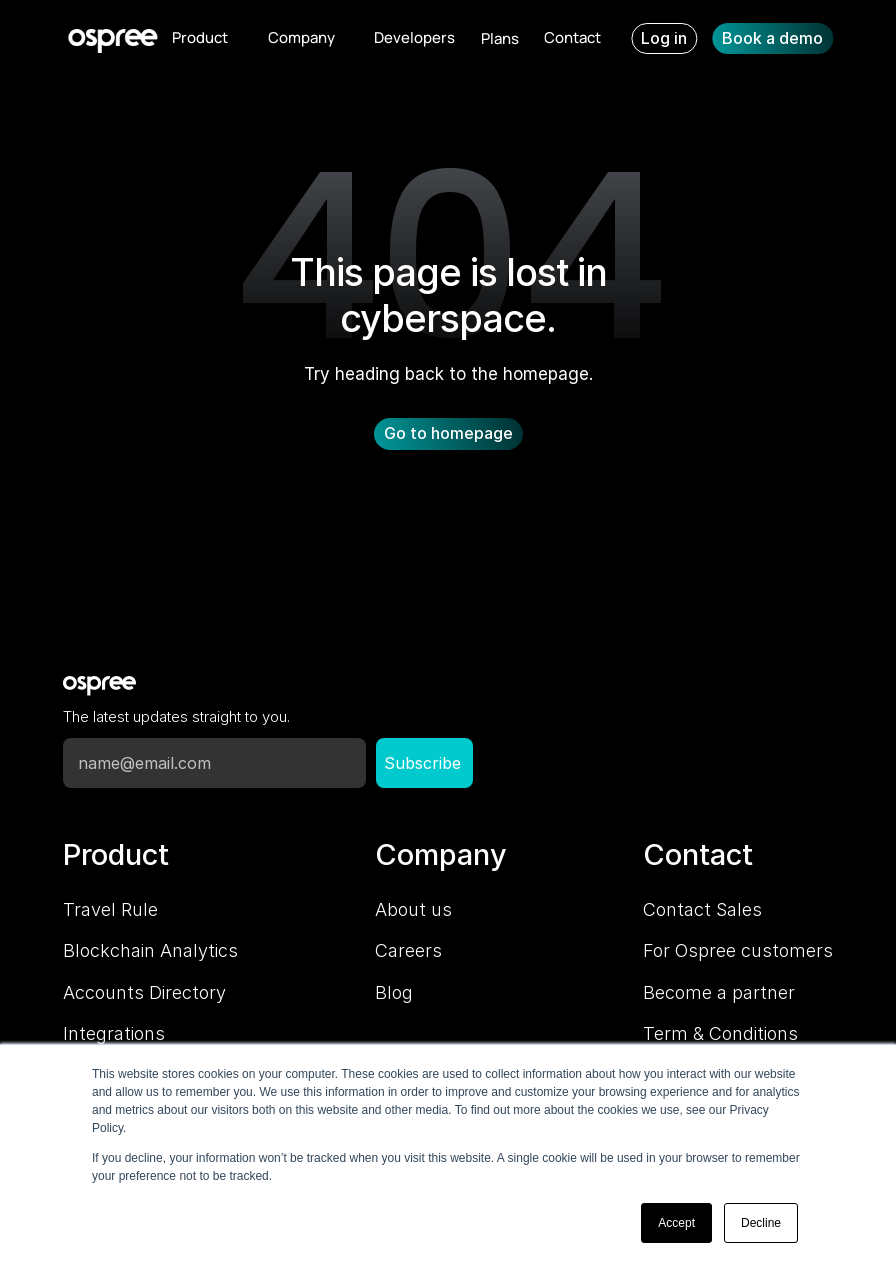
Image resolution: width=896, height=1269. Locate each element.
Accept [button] (676, 1223)
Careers (408, 950)
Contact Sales (702, 909)
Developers (414, 37)
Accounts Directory (144, 992)
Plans (500, 38)
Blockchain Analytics (150, 950)
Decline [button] (761, 1223)
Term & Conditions (720, 1033)
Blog (394, 992)
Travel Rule (110, 909)
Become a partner (719, 992)
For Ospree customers (738, 950)
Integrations (114, 1033)
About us (413, 909)
